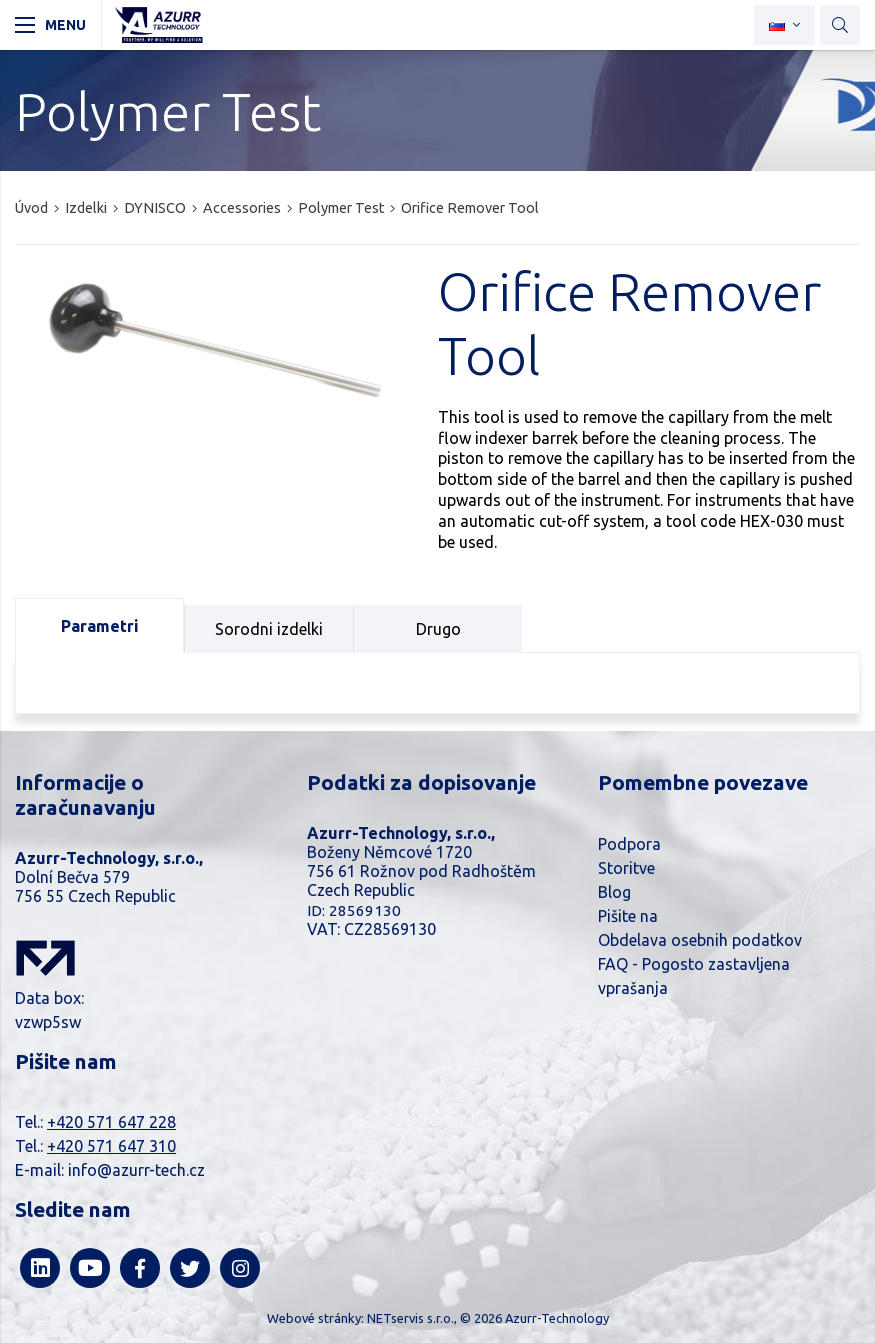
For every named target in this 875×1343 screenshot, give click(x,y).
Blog (614, 892)
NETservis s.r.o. (410, 1318)
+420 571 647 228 (111, 1122)
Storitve (626, 868)
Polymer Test (341, 208)
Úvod (31, 208)
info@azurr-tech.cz (136, 1170)
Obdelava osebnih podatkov (700, 940)
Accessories (242, 208)
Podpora (629, 844)
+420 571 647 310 (111, 1146)
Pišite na (628, 916)
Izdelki (86, 208)
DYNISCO (155, 208)
